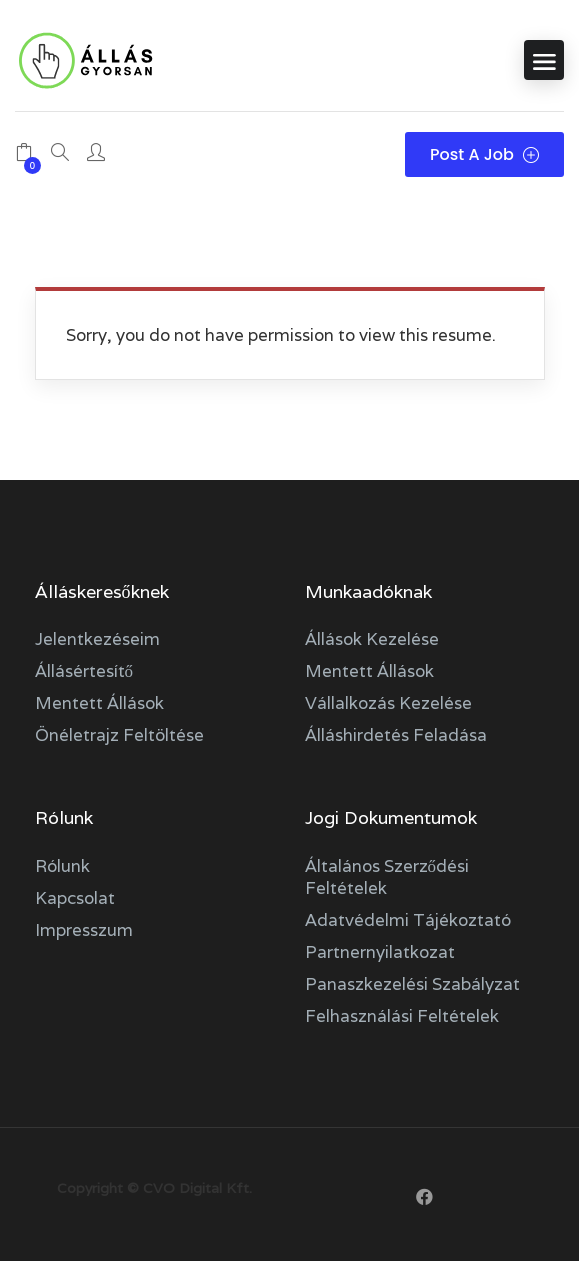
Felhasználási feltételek (402, 1016)
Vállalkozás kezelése (388, 703)
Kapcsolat (75, 898)
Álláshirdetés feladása (396, 735)
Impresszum (84, 930)
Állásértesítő (84, 671)
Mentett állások (99, 703)
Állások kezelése (372, 639)
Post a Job (484, 154)
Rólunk (62, 866)
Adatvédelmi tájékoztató (408, 920)
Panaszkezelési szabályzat (412, 984)
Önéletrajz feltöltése (119, 735)
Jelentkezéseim (97, 639)
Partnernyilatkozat (380, 952)
